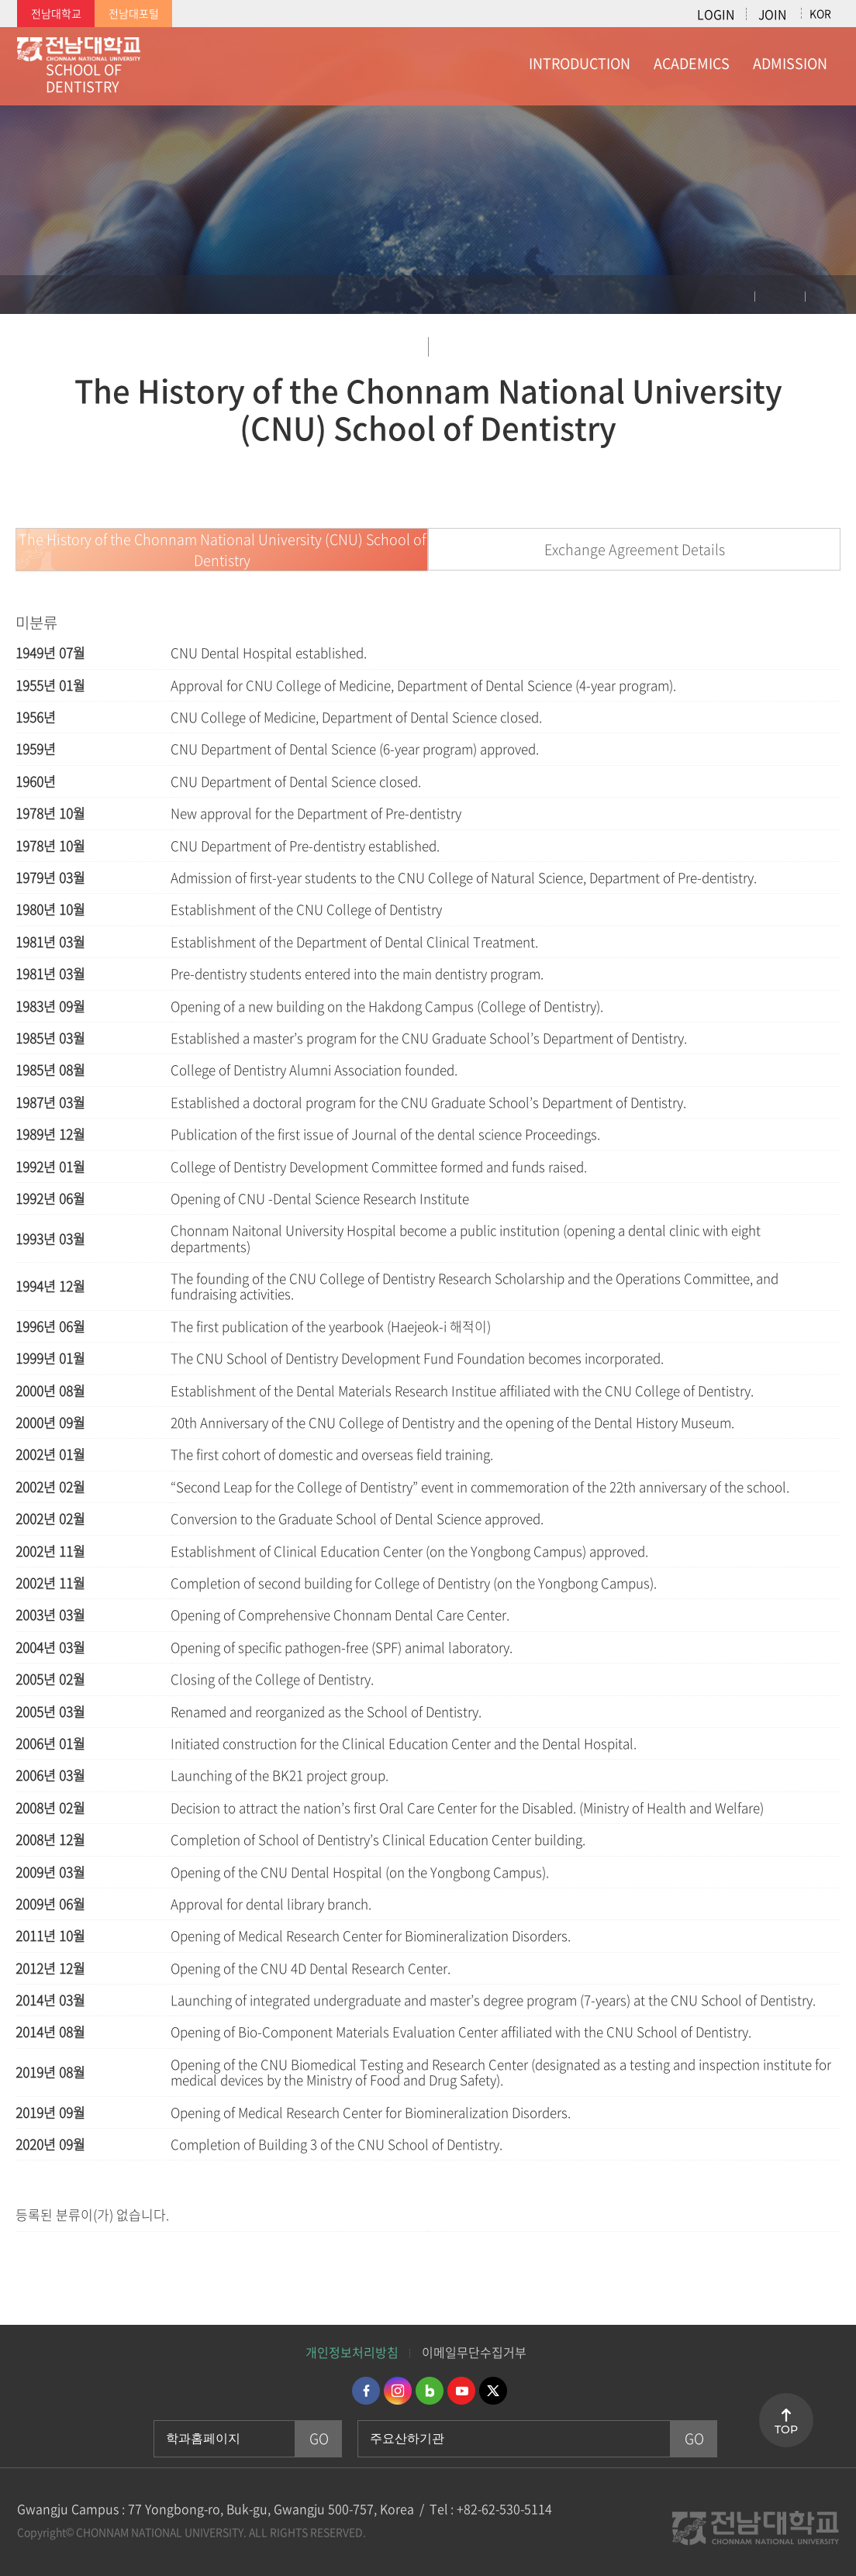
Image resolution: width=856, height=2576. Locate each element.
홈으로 (27, 294)
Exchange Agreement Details (634, 549)
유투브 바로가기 (461, 2391)
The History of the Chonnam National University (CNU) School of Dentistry (222, 550)
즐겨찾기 (832, 297)
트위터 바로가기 (493, 2391)
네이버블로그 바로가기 (430, 2391)
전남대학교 (56, 13)
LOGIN (715, 14)
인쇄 (728, 297)
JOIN (772, 14)
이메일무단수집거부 (474, 2352)
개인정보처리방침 (352, 2352)
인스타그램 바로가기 (398, 2391)
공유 (780, 297)
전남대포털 (134, 13)
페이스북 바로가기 (366, 2391)
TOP (786, 2429)
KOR (820, 13)
